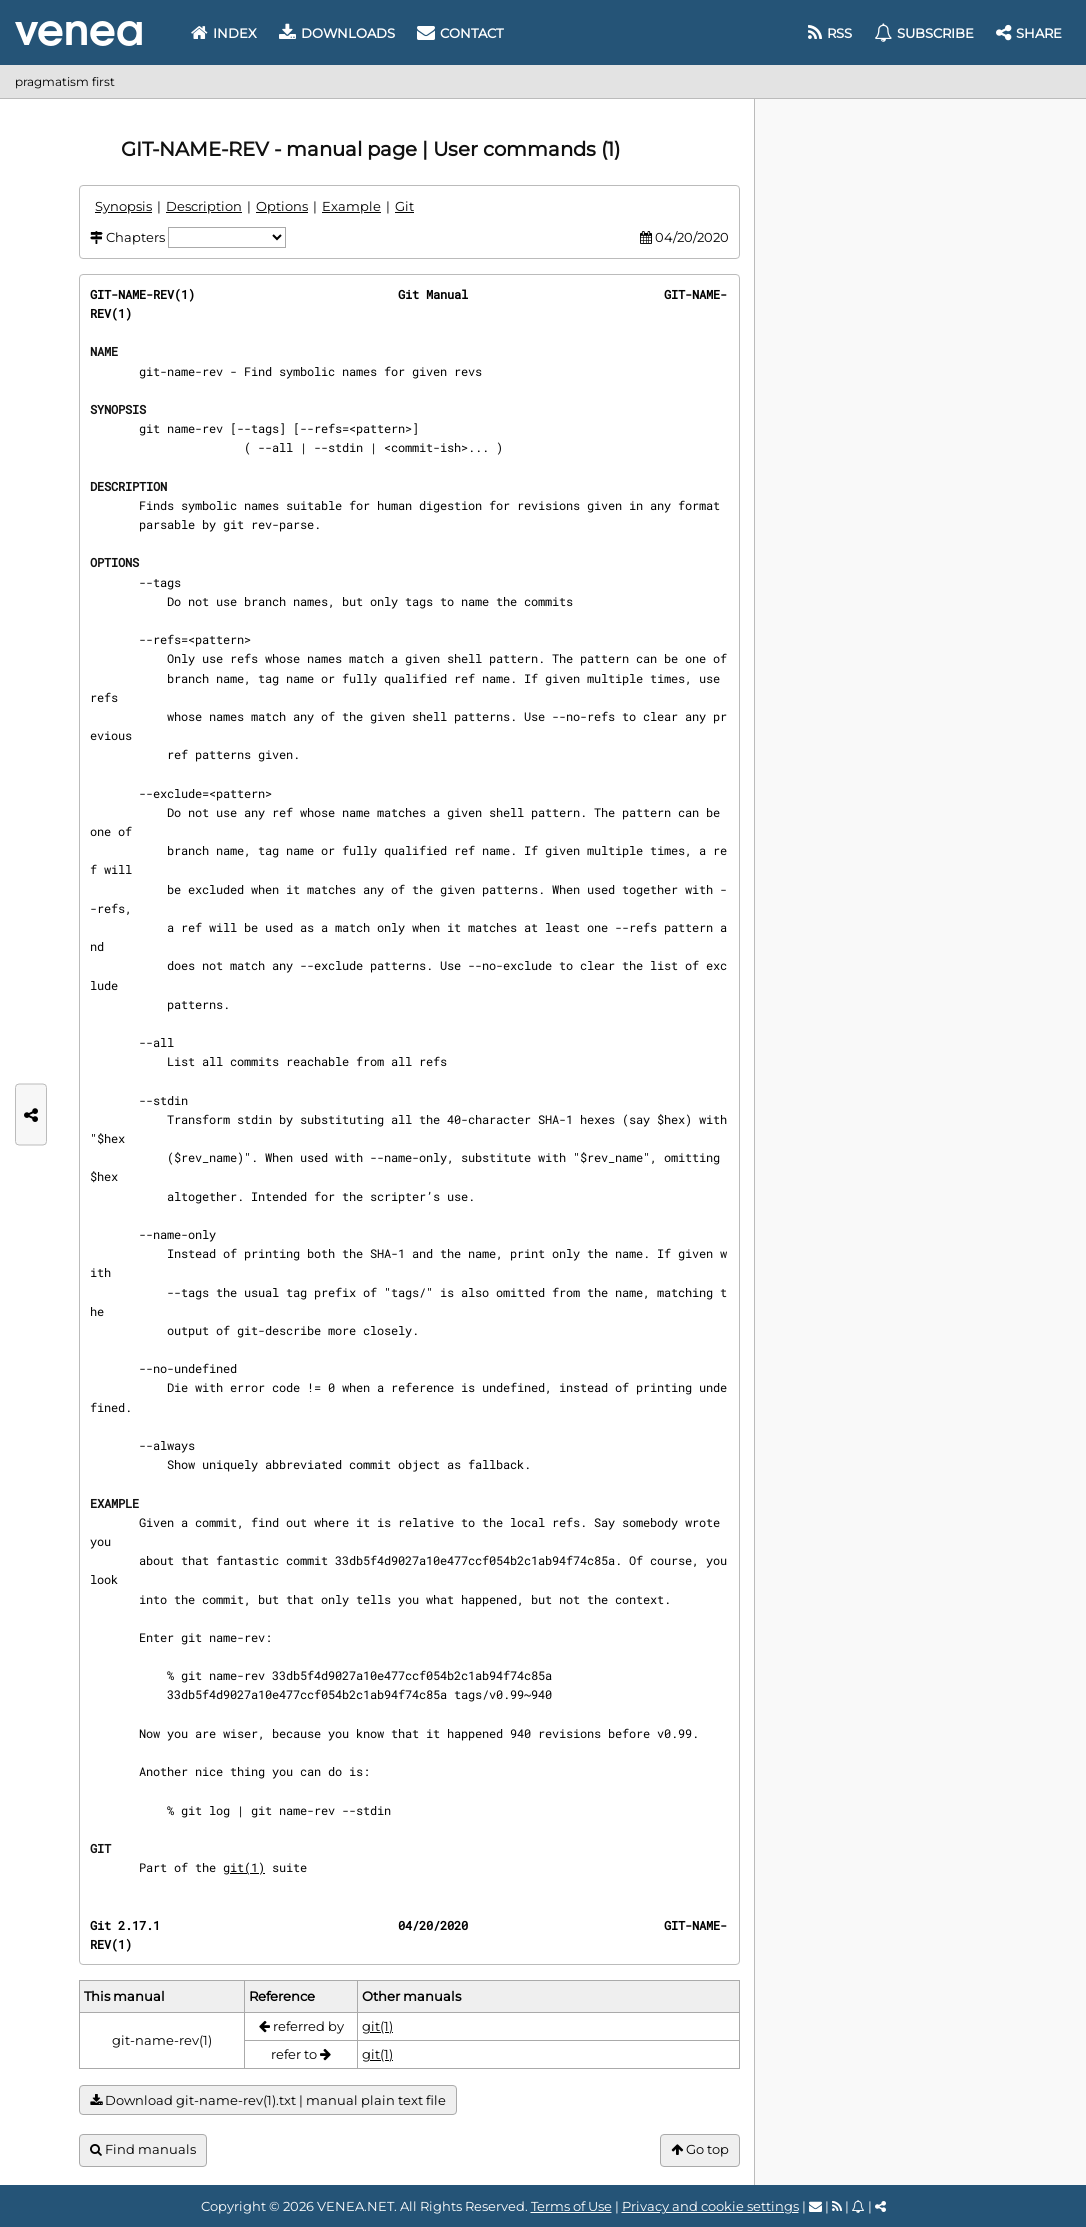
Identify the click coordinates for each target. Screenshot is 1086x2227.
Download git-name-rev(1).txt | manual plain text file (268, 2100)
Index (224, 33)
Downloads (337, 33)
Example (351, 206)
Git (404, 206)
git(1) (244, 1867)
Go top (700, 2149)
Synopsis (123, 206)
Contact (460, 33)
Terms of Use (571, 2206)
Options (282, 206)
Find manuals (143, 2149)
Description (204, 206)
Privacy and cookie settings (710, 2206)
